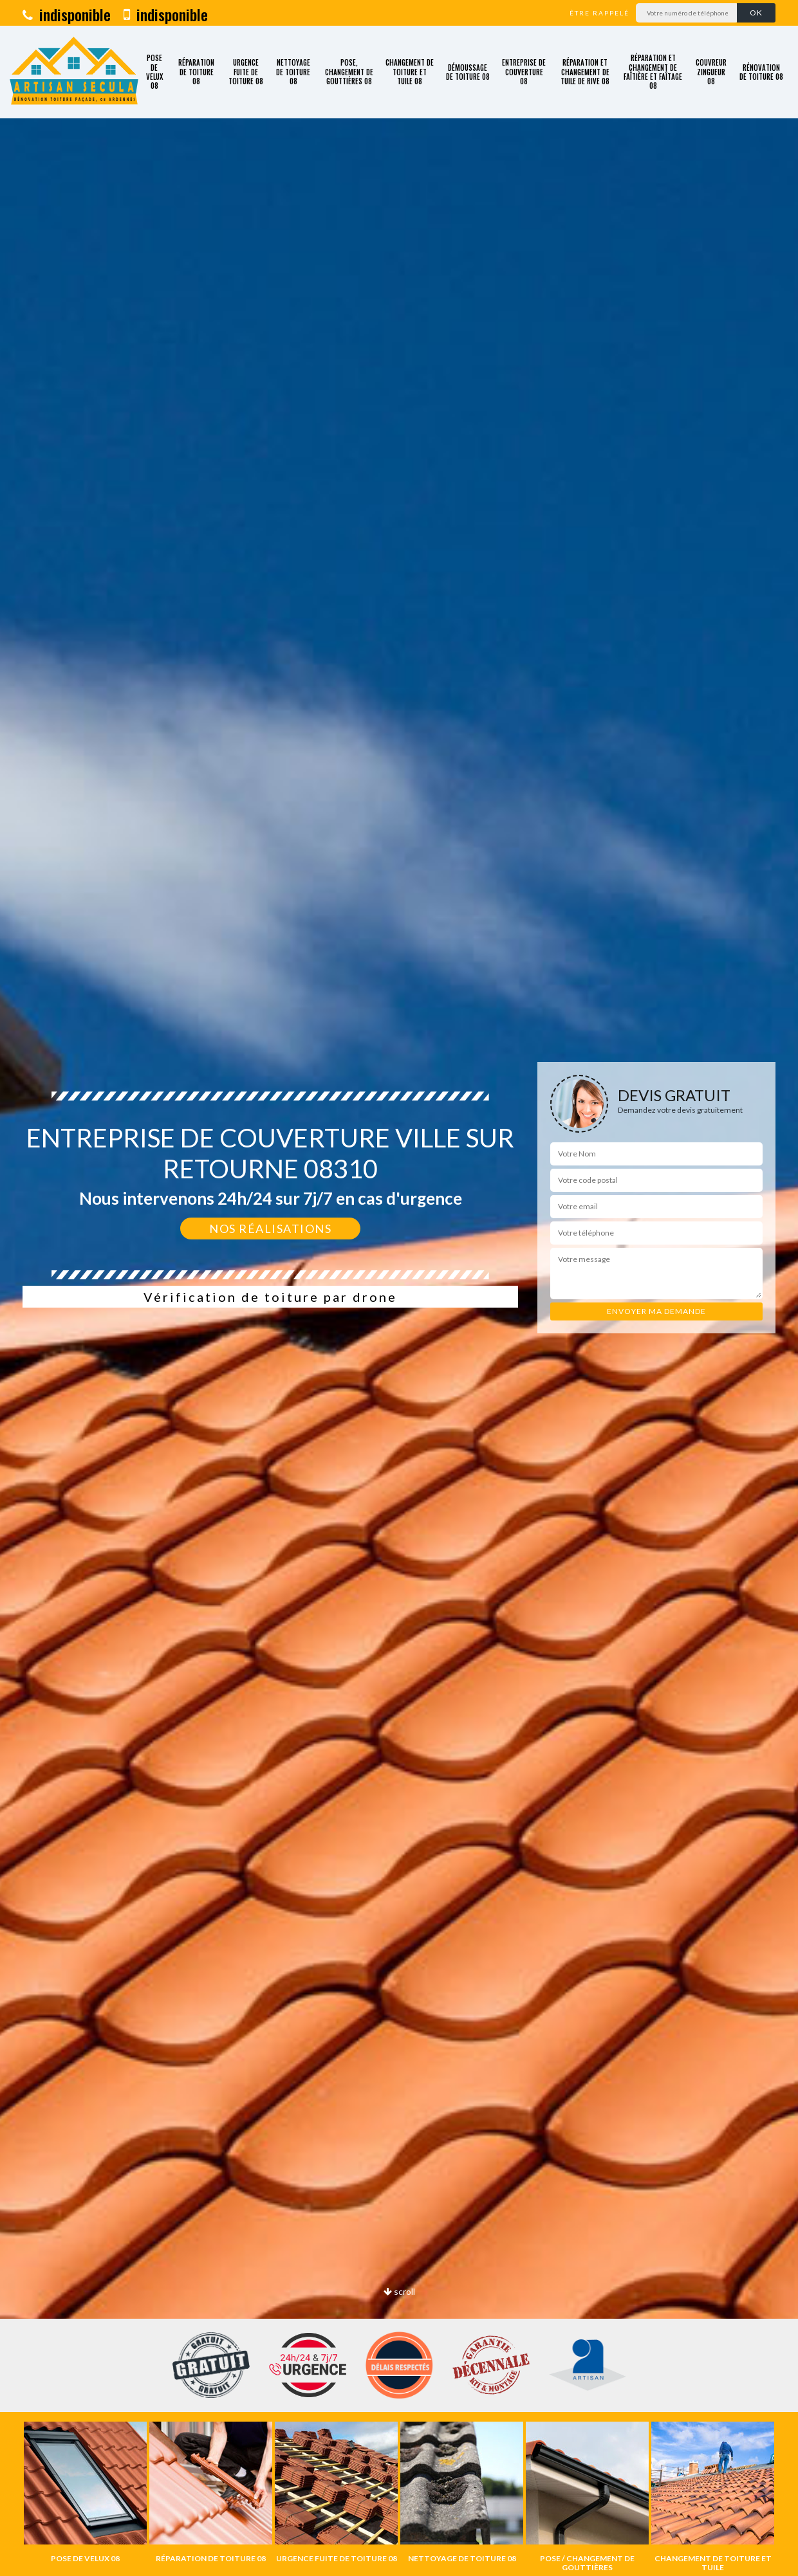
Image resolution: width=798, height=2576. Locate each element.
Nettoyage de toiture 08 (293, 71)
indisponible (67, 14)
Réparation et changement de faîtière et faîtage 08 (653, 71)
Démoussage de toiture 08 (468, 72)
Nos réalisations (270, 1228)
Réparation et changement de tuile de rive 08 (585, 71)
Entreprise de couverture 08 (524, 71)
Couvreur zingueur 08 (711, 71)
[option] (85, 2492)
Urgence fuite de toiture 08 (245, 71)
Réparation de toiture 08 (196, 71)
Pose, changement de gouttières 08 (349, 71)
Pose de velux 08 (154, 71)
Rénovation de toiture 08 (761, 72)
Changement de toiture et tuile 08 (409, 71)
